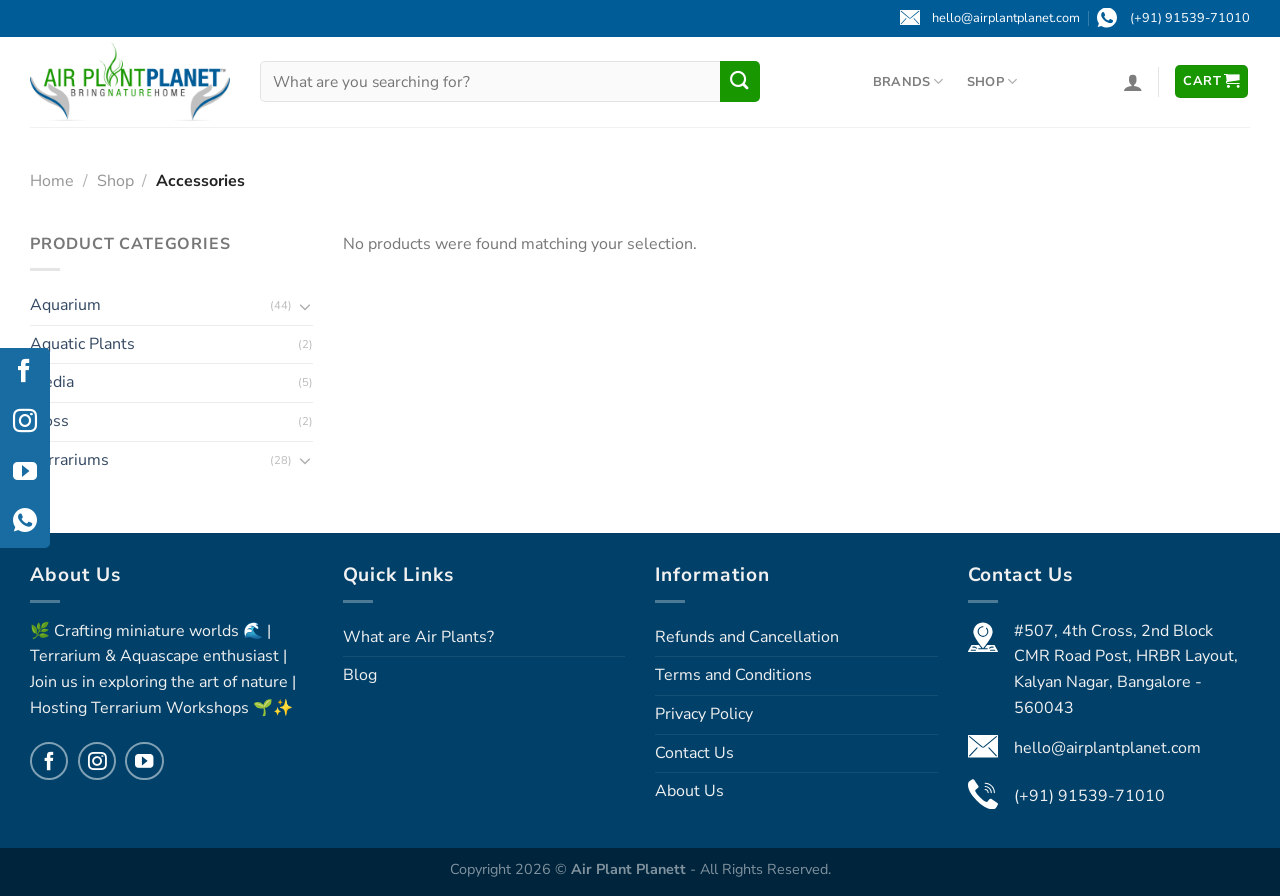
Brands (908, 81)
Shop (992, 81)
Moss (49, 420)
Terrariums (69, 459)
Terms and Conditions (733, 675)
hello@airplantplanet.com (1107, 748)
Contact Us (694, 753)
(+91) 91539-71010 (1089, 796)
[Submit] (740, 81)
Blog (360, 675)
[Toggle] (305, 305)
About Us (689, 791)
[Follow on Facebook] (49, 761)
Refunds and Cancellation (747, 637)
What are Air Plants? (418, 637)
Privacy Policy (704, 714)
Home (52, 181)
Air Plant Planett (630, 869)
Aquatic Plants (82, 343)
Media (52, 382)
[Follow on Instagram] (97, 761)
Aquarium (65, 305)
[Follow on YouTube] (144, 761)
